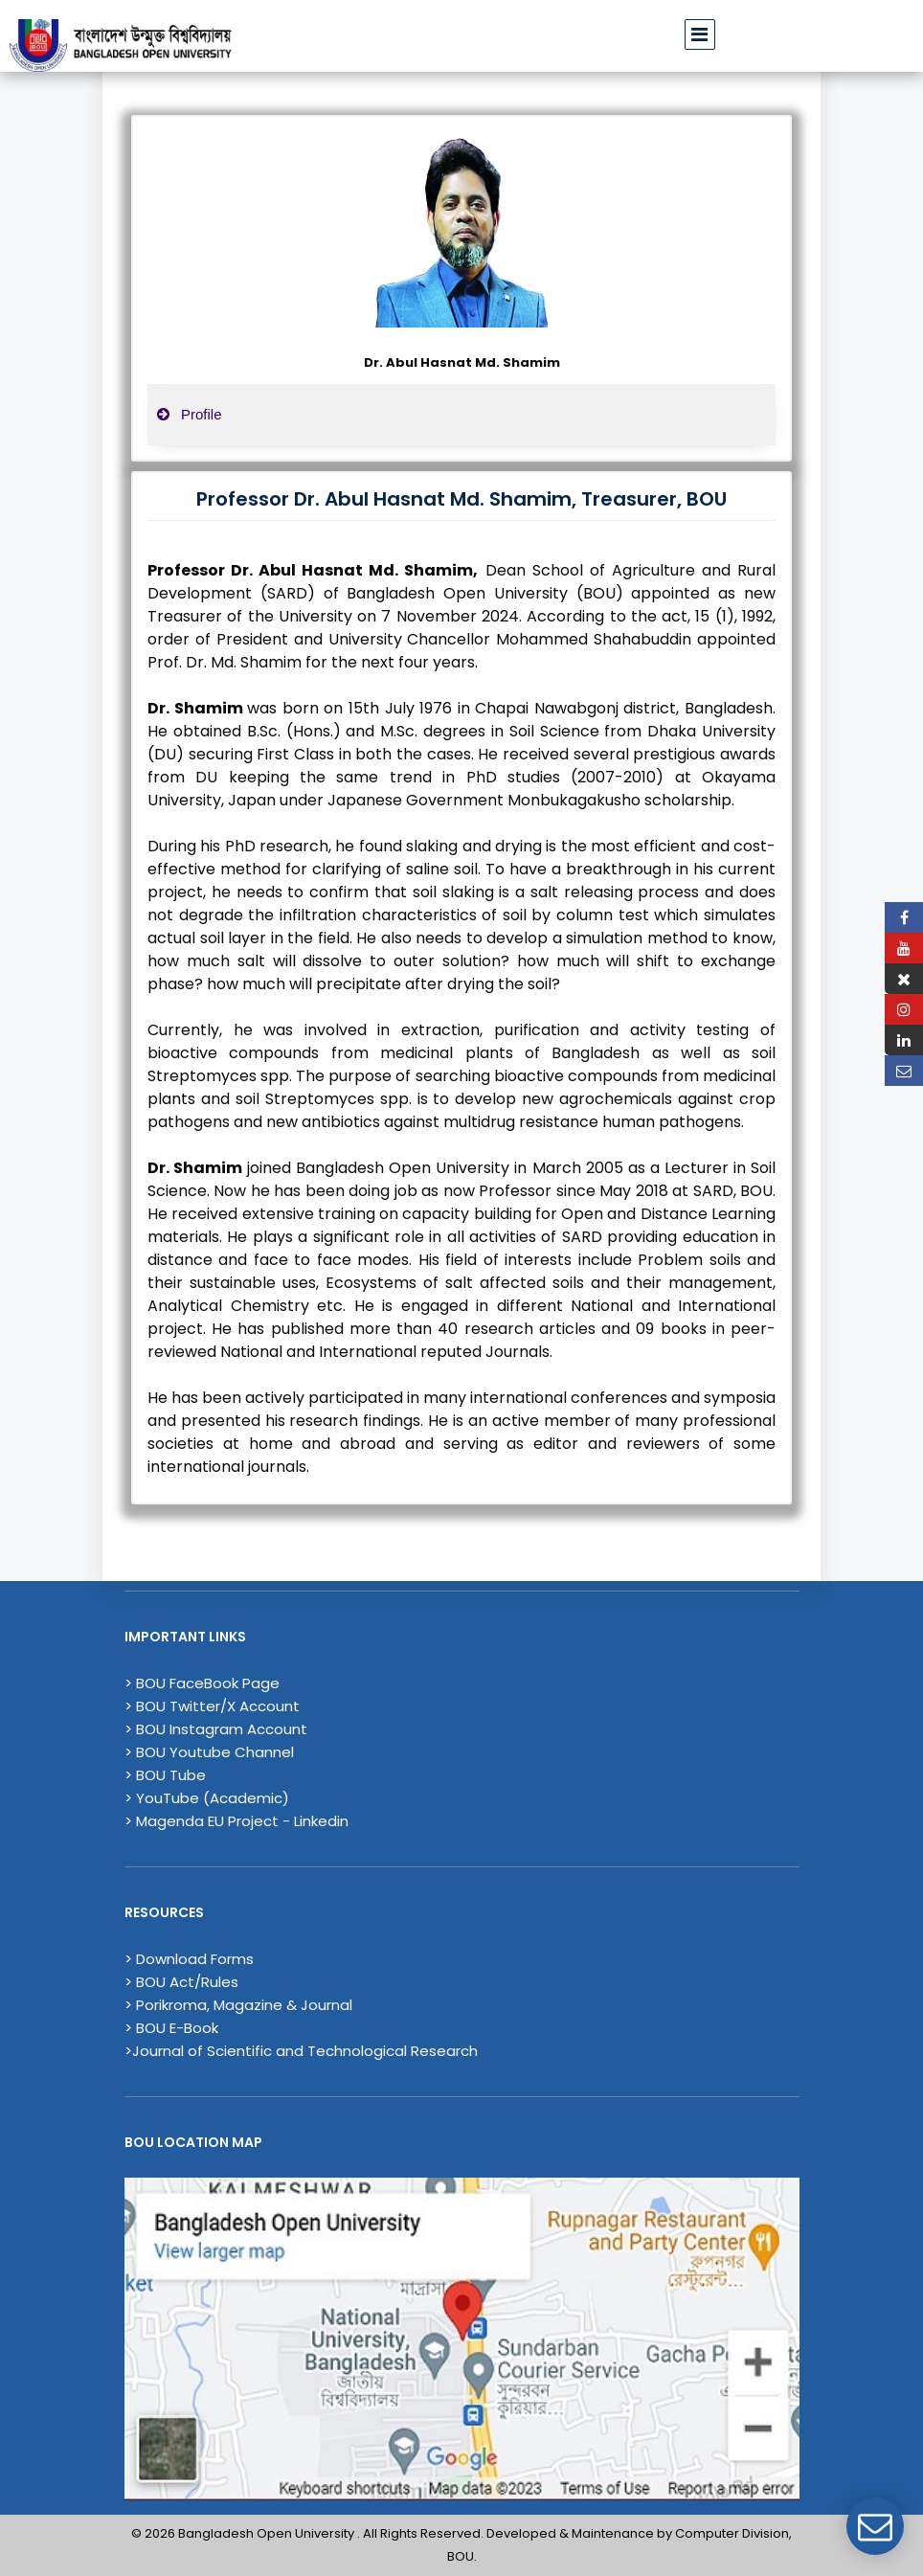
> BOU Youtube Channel (209, 1752)
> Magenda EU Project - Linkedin (236, 1821)
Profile (189, 414)
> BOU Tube (165, 1775)
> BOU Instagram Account (215, 1729)
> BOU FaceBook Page (202, 1683)
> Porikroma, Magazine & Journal (238, 2005)
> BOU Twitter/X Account (212, 1706)
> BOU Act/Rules (181, 1982)
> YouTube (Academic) (206, 1798)
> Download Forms (189, 1959)
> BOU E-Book (171, 2028)
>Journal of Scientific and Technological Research (301, 2051)
